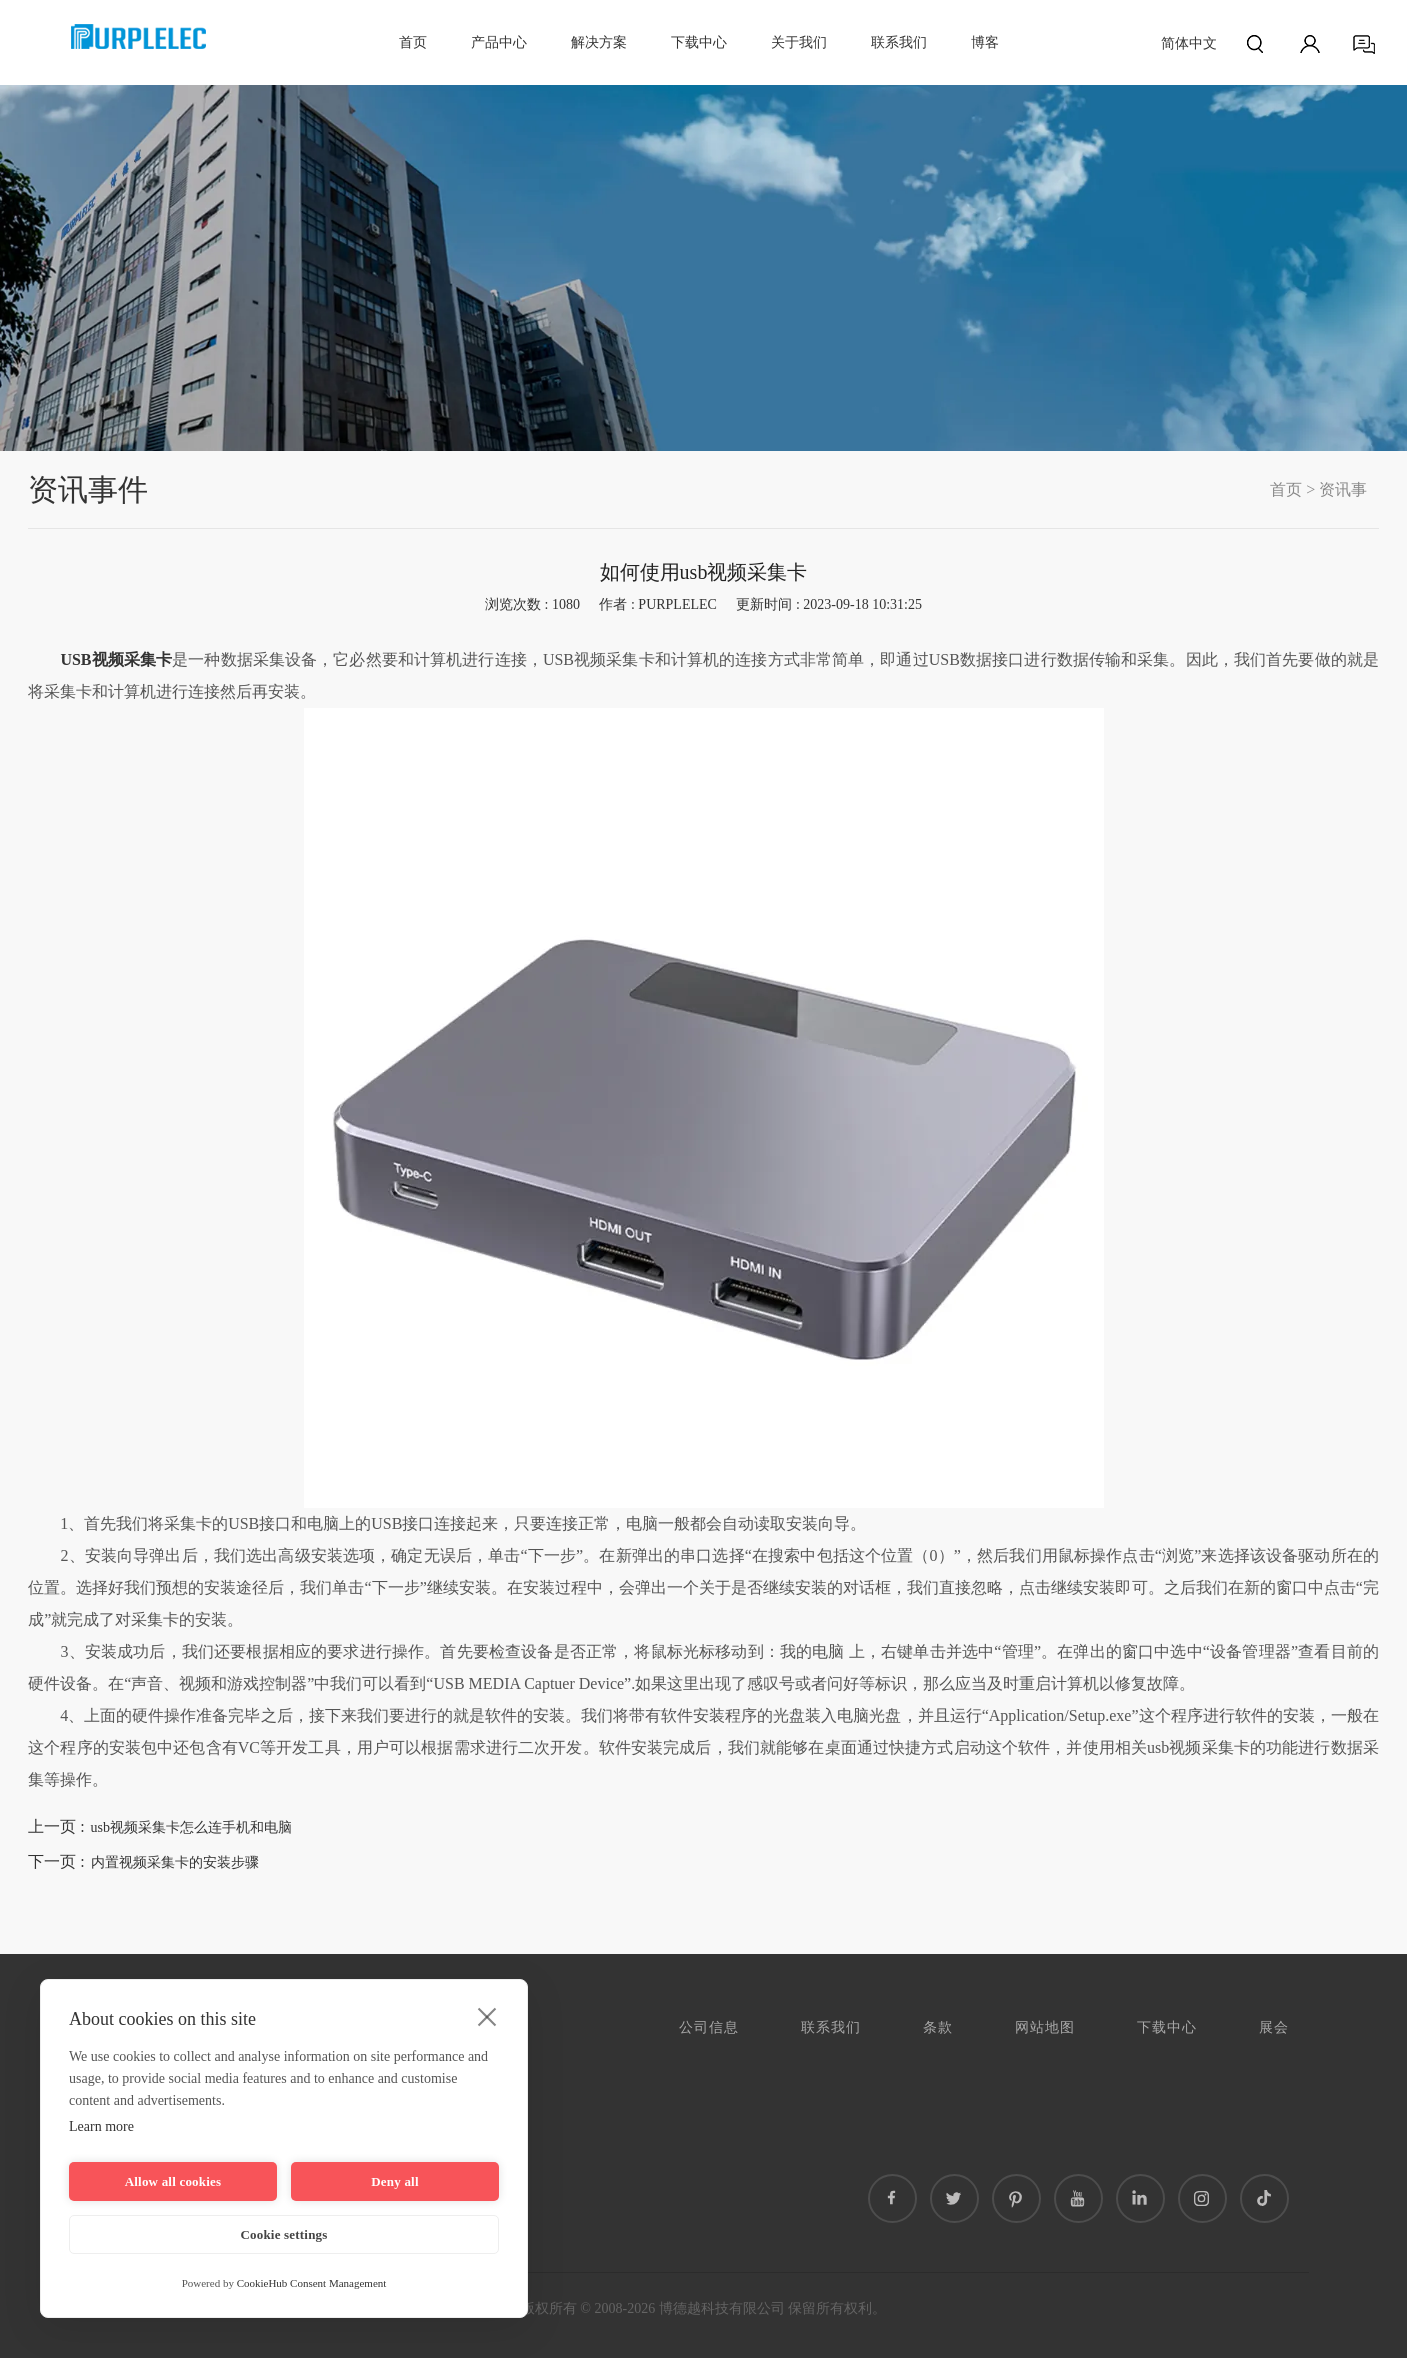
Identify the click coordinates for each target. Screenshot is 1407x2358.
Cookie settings (283, 2234)
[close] (487, 2016)
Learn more (101, 2126)
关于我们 (799, 42)
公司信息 (709, 2027)
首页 (413, 42)
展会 (1274, 2027)
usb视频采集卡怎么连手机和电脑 (191, 1827)
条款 (938, 2027)
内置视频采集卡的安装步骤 (175, 1862)
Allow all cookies (173, 2181)
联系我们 (899, 42)
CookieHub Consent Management (312, 2283)
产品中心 (499, 42)
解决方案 (599, 42)
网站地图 (1045, 2027)
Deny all (394, 2181)
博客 (985, 42)
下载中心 (699, 42)
